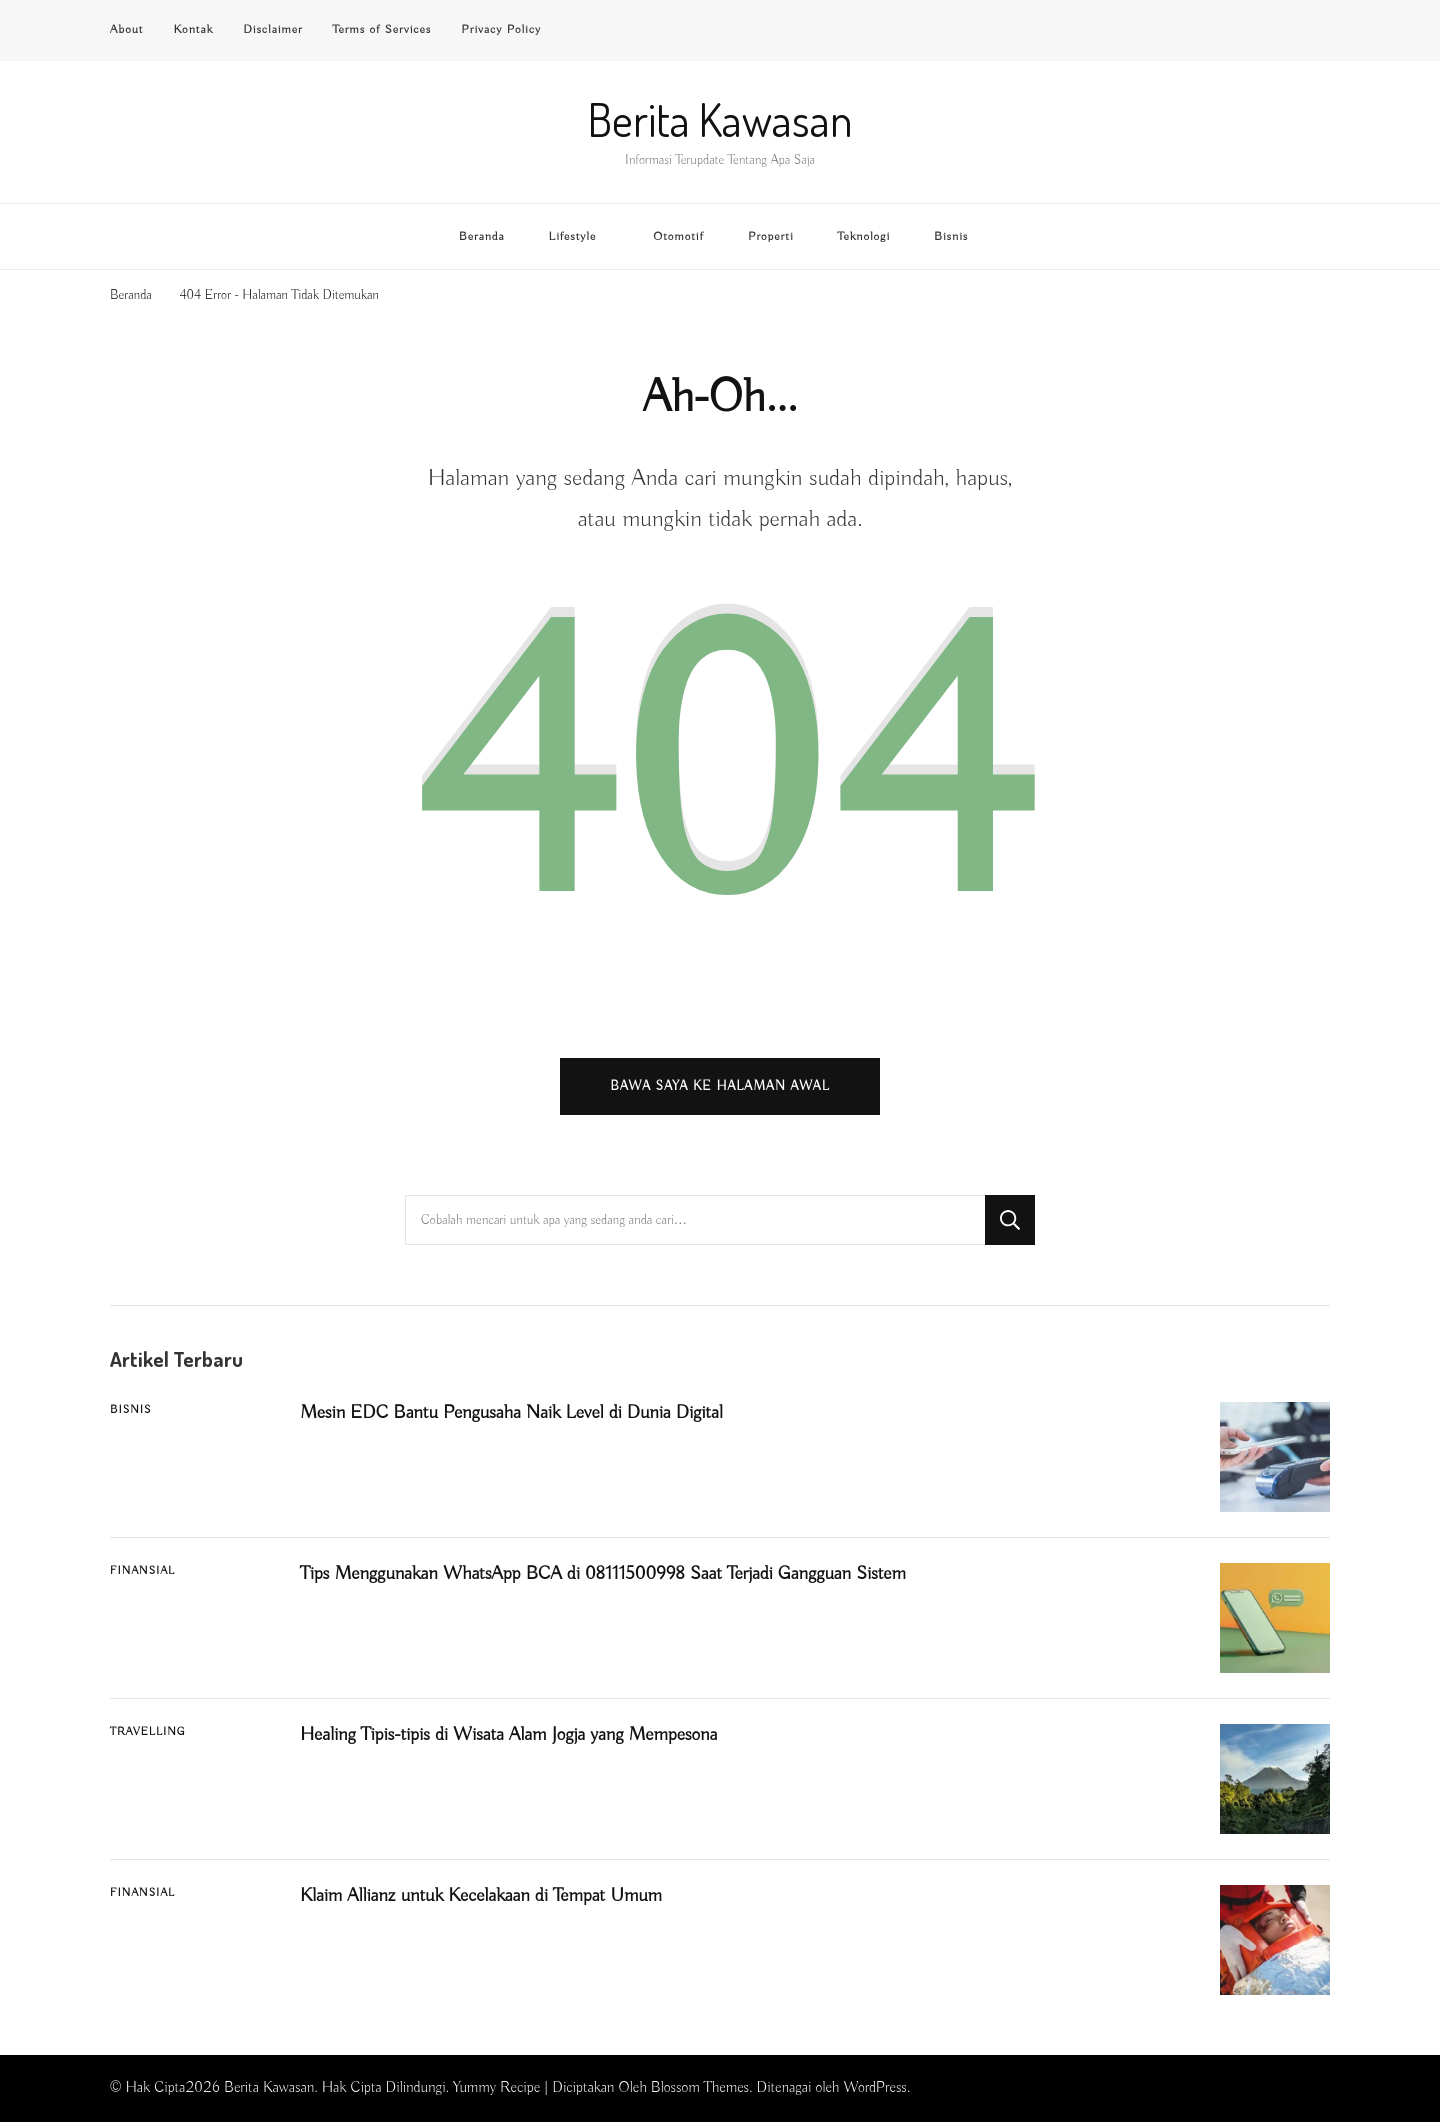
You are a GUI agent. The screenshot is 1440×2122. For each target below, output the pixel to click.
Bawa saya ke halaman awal (719, 1086)
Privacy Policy (501, 29)
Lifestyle (573, 236)
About (126, 29)
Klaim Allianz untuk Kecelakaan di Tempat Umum (481, 1896)
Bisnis (951, 236)
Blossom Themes (700, 2087)
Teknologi (864, 236)
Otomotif (678, 236)
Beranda (482, 236)
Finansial (142, 1571)
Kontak (193, 29)
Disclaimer (272, 29)
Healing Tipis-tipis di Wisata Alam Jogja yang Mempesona (508, 1735)
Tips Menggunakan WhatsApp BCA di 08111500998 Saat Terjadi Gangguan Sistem (603, 1574)
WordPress (875, 2087)
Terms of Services (382, 29)
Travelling (148, 1732)
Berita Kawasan (720, 119)
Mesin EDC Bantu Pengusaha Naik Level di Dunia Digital (511, 1413)
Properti (771, 236)
